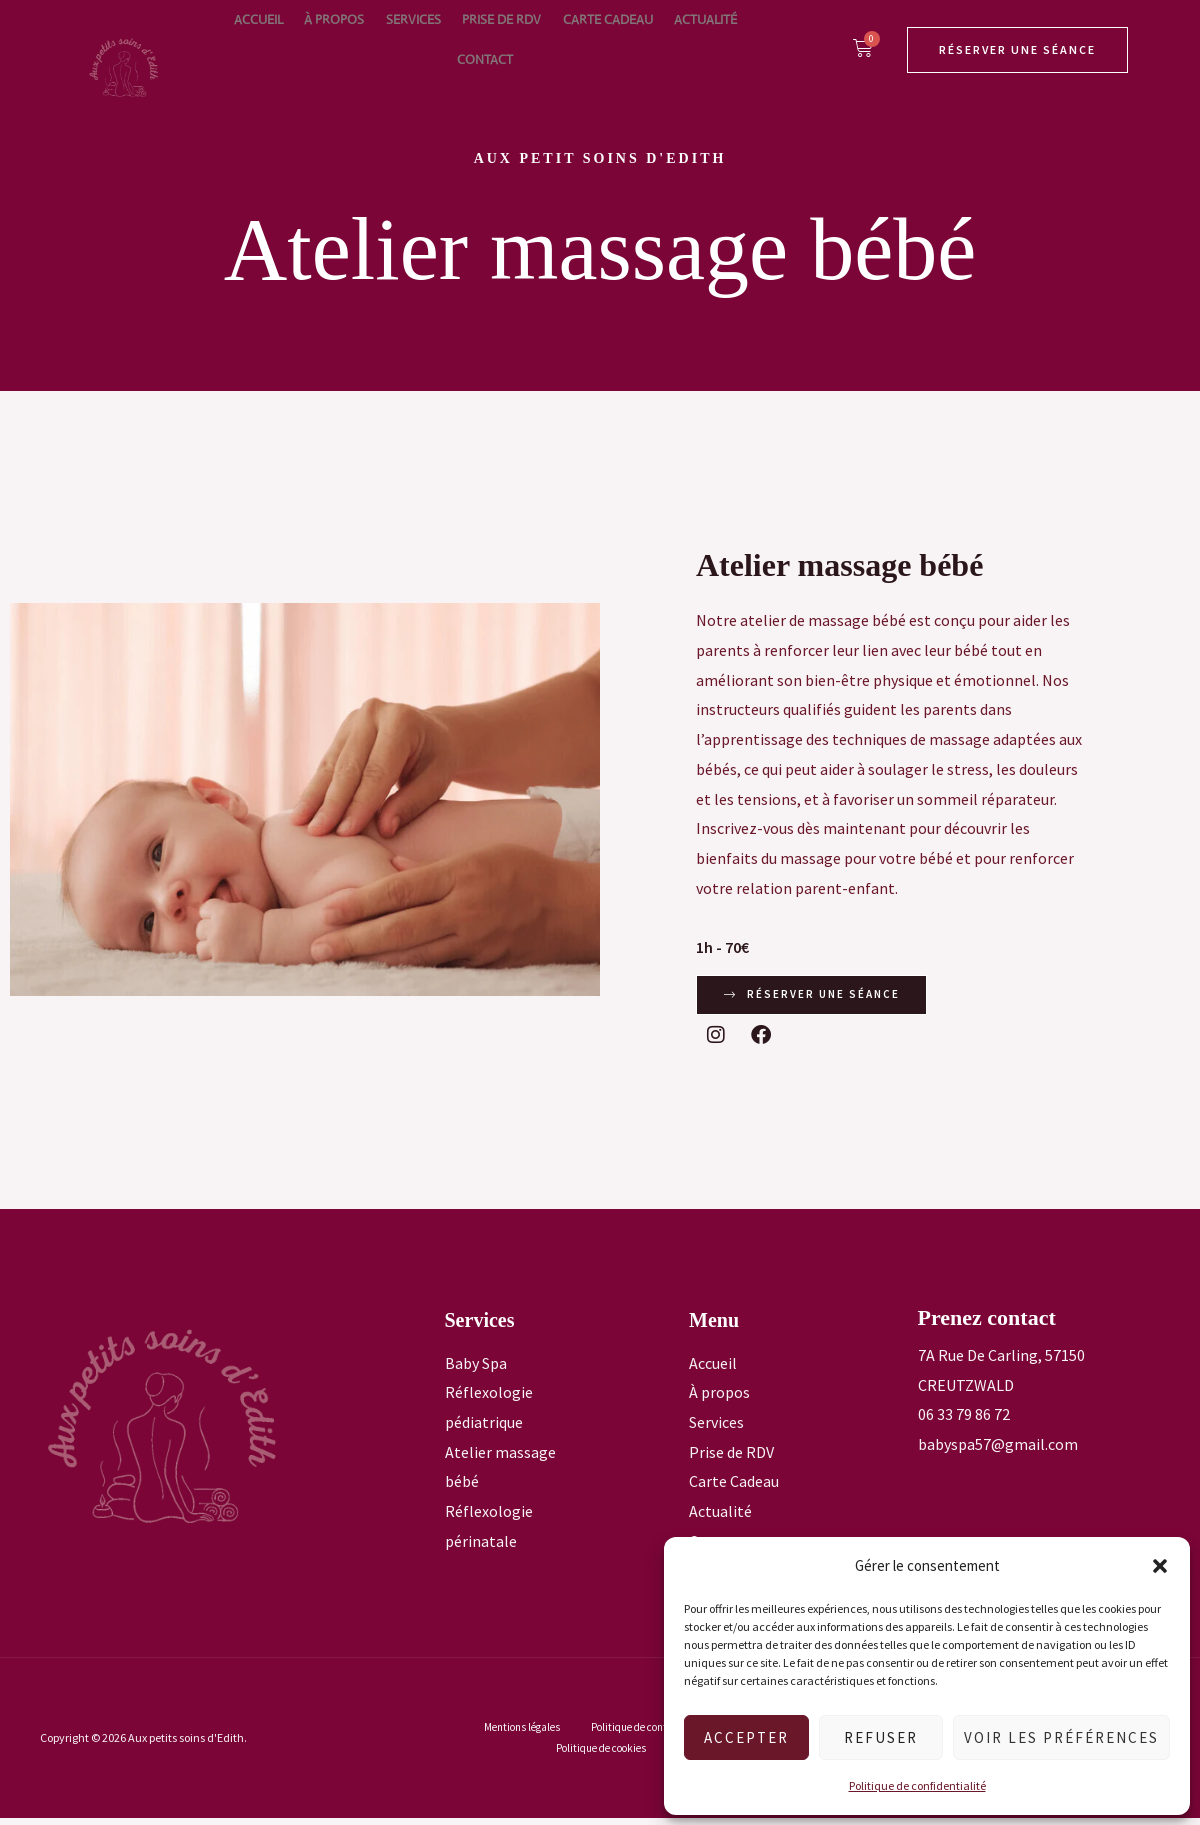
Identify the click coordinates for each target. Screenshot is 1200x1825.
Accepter (746, 1737)
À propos (318, 39)
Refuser (881, 1737)
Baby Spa (476, 1369)
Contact (713, 39)
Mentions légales (522, 1732)
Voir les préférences (1061, 1737)
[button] (1160, 1566)
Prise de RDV (462, 39)
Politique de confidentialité (917, 1785)
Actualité (643, 39)
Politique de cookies (603, 1755)
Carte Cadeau (557, 39)
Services (385, 39)
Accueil (253, 39)
